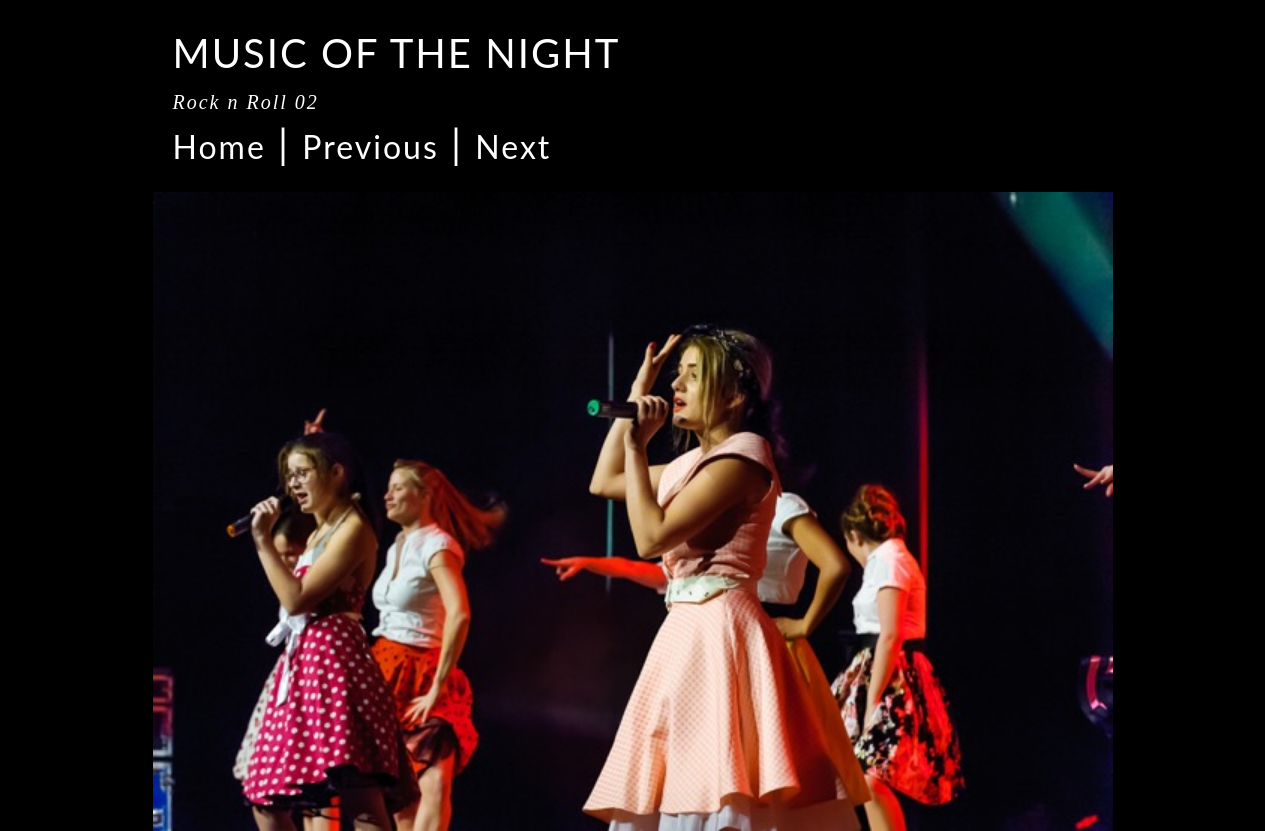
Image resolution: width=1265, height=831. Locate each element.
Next (513, 146)
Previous (370, 146)
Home (219, 146)
